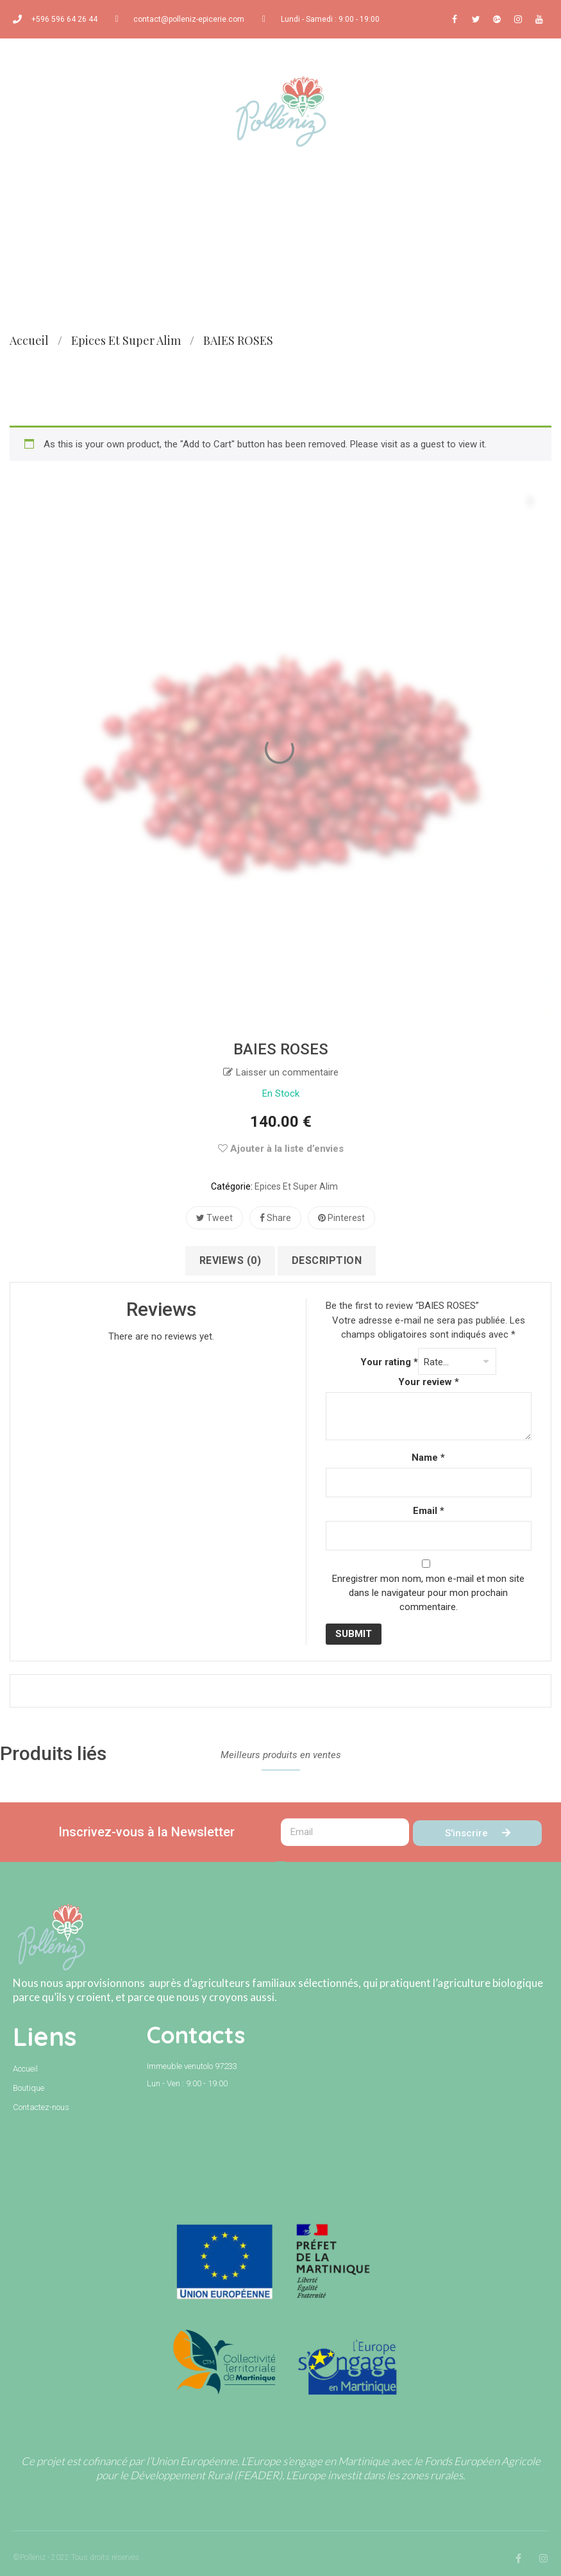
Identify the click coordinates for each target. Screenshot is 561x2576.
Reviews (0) (230, 1260)
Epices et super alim (126, 340)
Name (428, 1457)
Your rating (389, 1362)
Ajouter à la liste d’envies (281, 1148)
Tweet (214, 1218)
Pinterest (341, 1218)
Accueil (29, 340)
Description (327, 1260)
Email (428, 1511)
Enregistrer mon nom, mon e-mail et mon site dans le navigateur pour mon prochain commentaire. (428, 1593)
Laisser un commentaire (287, 1072)
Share (275, 1218)
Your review (428, 1382)
